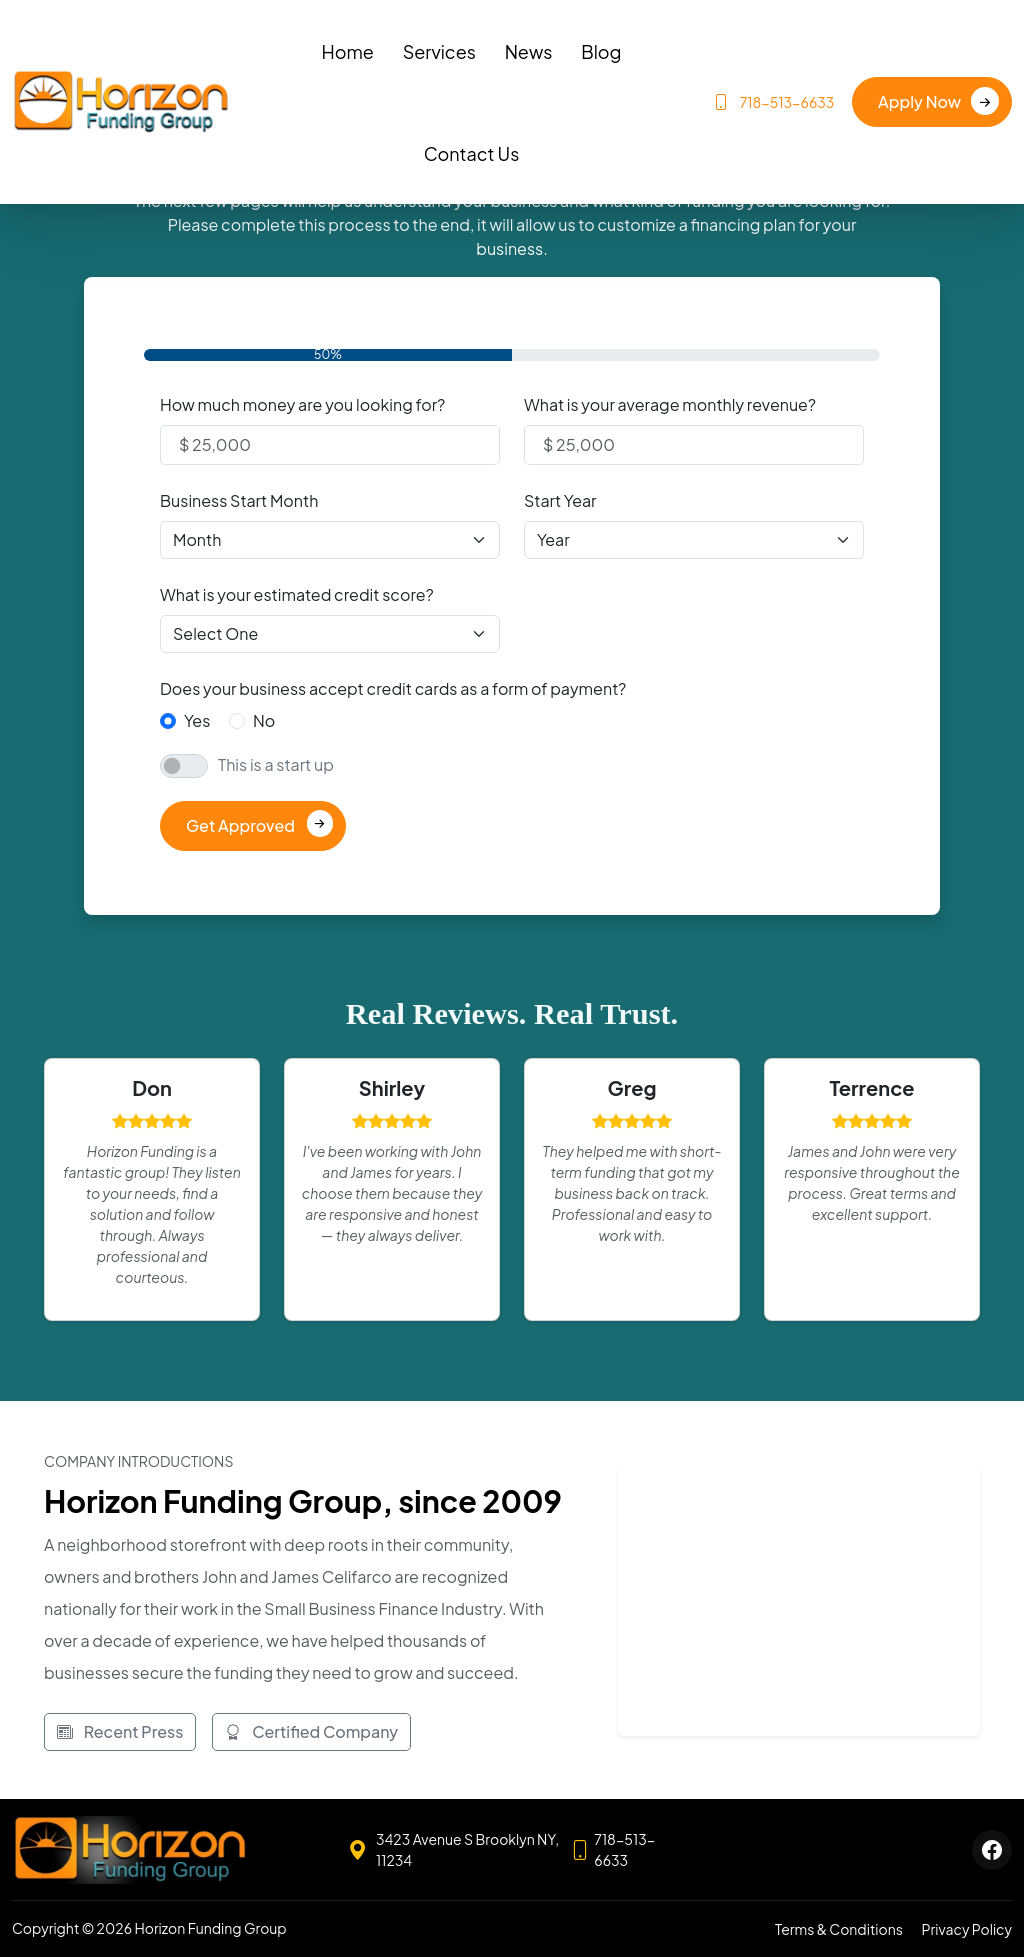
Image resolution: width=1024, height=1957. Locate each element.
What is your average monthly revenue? (670, 404)
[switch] (184, 766)
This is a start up (276, 764)
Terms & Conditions (839, 1929)
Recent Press (120, 1731)
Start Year (560, 500)
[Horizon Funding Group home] (130, 1850)
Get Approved (240, 825)
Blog (601, 51)
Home (347, 51)
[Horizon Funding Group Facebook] (992, 1850)
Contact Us (472, 153)
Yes (197, 720)
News (529, 51)
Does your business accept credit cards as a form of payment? (393, 688)
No (264, 720)
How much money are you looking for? (302, 404)
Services (439, 51)
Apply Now (919, 101)
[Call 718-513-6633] (623, 1850)
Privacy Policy (967, 1929)
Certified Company (311, 1731)
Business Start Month (239, 500)
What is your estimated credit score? (297, 594)
